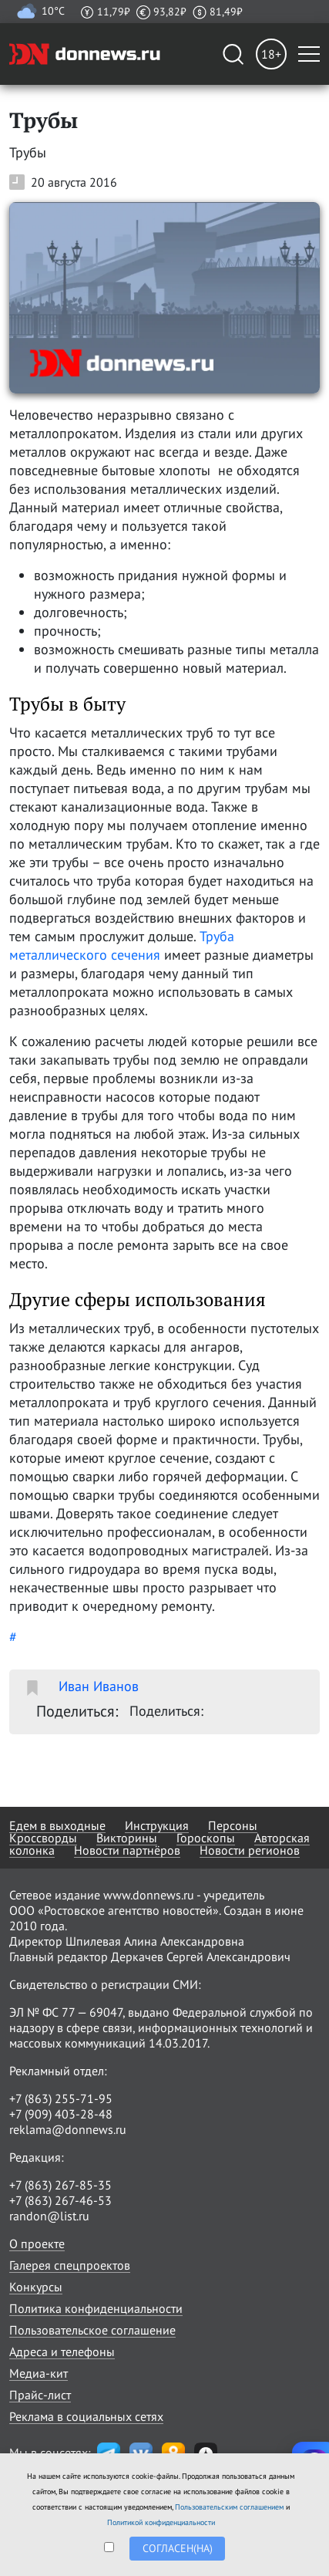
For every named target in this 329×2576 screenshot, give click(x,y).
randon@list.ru (49, 2215)
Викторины (126, 1837)
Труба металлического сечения (121, 945)
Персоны (232, 1825)
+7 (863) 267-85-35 (60, 2185)
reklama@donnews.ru (67, 2129)
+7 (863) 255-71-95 (60, 2098)
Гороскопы (205, 1837)
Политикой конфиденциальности (161, 2522)
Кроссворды (43, 1837)
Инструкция (157, 1825)
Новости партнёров (127, 1850)
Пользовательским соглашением (229, 2507)
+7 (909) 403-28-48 (60, 2114)
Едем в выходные (57, 1825)
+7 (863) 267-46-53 (60, 2200)
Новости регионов (250, 1850)
